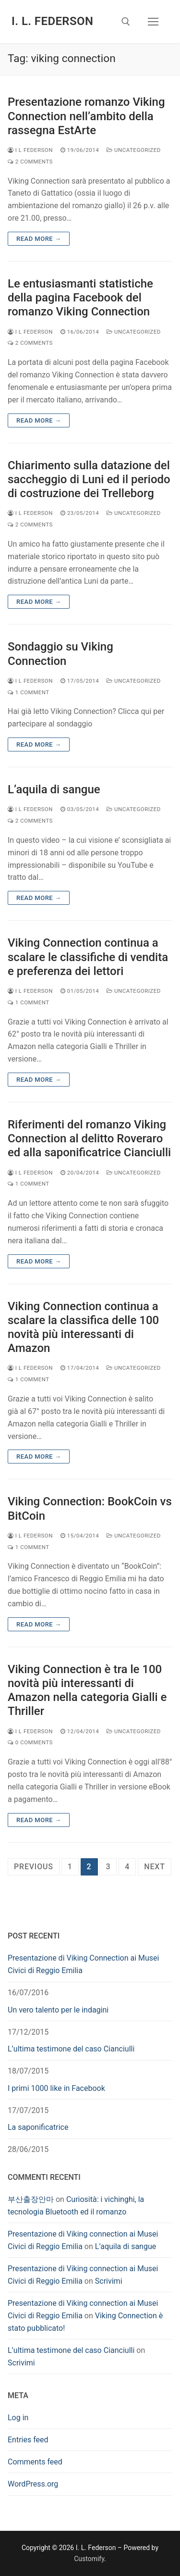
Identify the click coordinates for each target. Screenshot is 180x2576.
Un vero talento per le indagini (58, 2009)
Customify (89, 2559)
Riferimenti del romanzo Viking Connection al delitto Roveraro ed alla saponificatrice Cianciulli (89, 1138)
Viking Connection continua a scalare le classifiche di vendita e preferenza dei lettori (88, 956)
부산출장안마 (31, 2199)
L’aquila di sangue (54, 789)
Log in (18, 2417)
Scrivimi (108, 2281)
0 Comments (30, 1742)
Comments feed (35, 2461)
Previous (33, 1866)
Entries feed (28, 2439)
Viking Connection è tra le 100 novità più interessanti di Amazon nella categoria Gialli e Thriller (87, 1690)
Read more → (38, 238)
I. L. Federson (52, 21)
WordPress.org (33, 2483)
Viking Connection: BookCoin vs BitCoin (90, 1508)
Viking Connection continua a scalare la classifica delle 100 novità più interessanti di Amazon (83, 1327)
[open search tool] (125, 21)
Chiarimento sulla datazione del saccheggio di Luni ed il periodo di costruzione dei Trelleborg (89, 479)
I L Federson (30, 150)
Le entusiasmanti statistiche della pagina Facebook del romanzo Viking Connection (80, 297)
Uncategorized (134, 150)
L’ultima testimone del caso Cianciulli (71, 2048)
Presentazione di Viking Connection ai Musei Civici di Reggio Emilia (83, 1964)
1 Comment (28, 692)
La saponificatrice (38, 2127)
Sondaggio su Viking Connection (60, 653)
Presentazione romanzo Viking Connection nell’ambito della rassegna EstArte (86, 116)
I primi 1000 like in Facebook (56, 2088)
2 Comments (30, 161)
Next (154, 1866)
